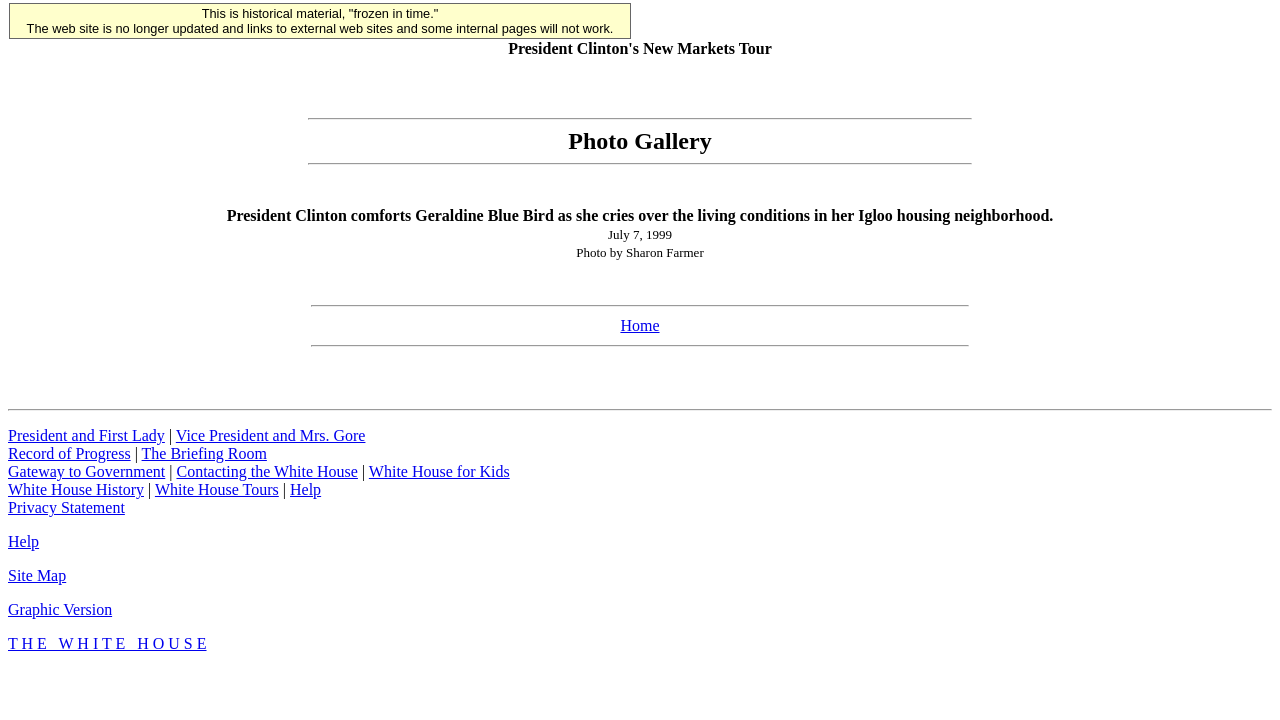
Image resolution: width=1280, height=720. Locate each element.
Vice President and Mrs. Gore (271, 435)
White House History (76, 489)
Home (639, 325)
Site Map (37, 575)
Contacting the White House (266, 471)
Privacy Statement (66, 507)
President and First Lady (86, 435)
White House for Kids (439, 471)
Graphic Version (60, 609)
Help (305, 489)
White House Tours (217, 489)
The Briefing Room (204, 453)
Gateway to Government (86, 471)
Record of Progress (69, 453)
